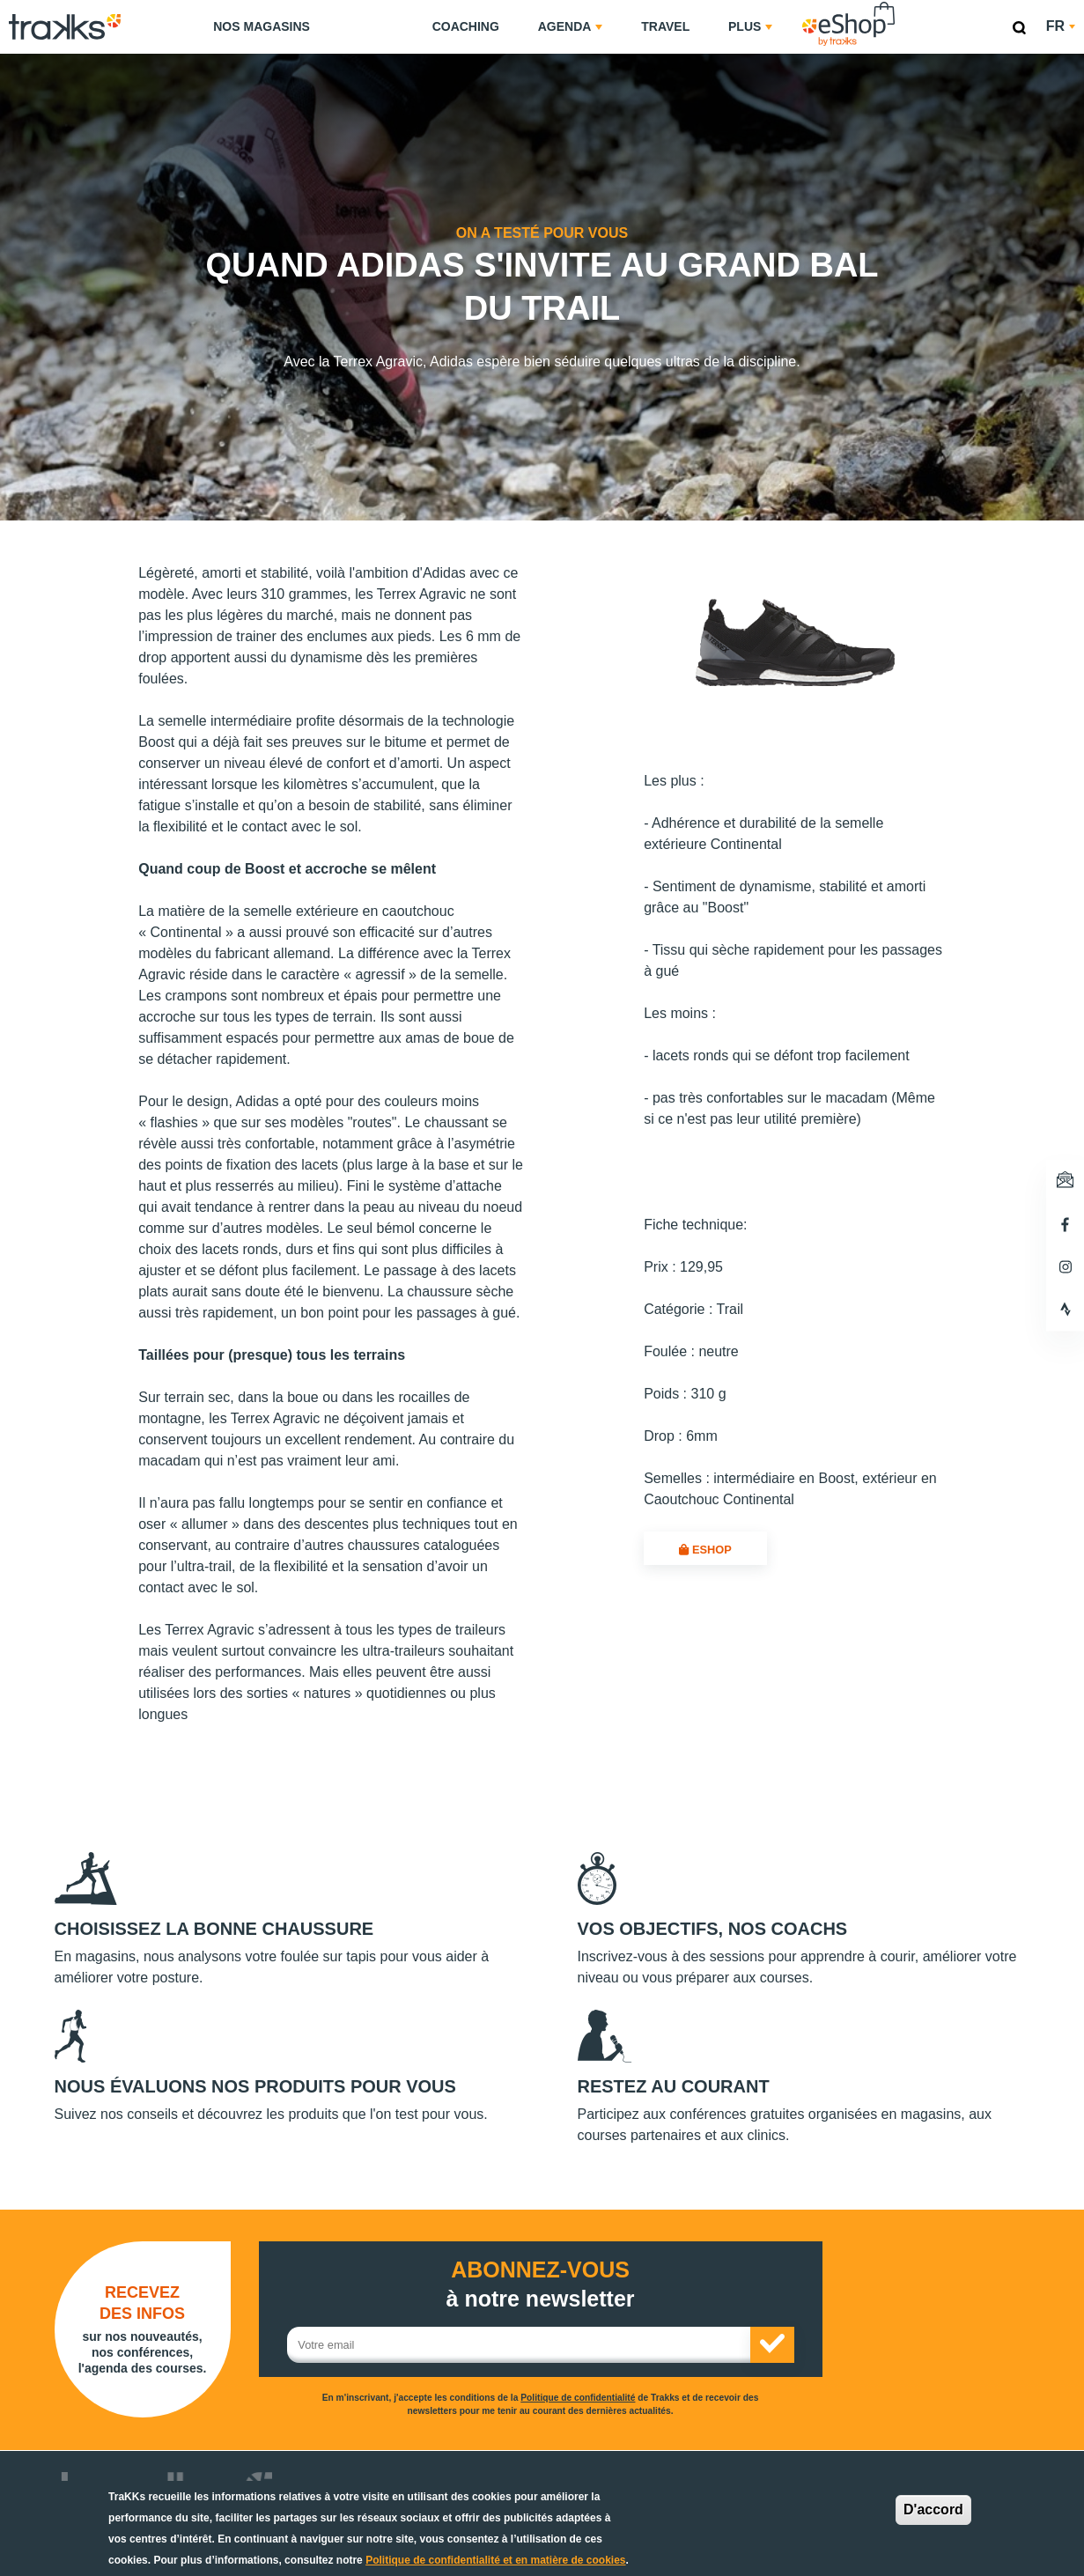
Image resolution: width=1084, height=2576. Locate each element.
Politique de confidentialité (577, 2398)
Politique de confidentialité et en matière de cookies (495, 2560)
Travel (665, 26)
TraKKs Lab (371, 24)
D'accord (933, 2509)
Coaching (465, 26)
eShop (904, 5)
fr (1060, 25)
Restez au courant (674, 2086)
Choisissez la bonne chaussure (214, 1928)
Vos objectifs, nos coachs (713, 1928)
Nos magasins (261, 26)
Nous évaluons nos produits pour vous (255, 2086)
